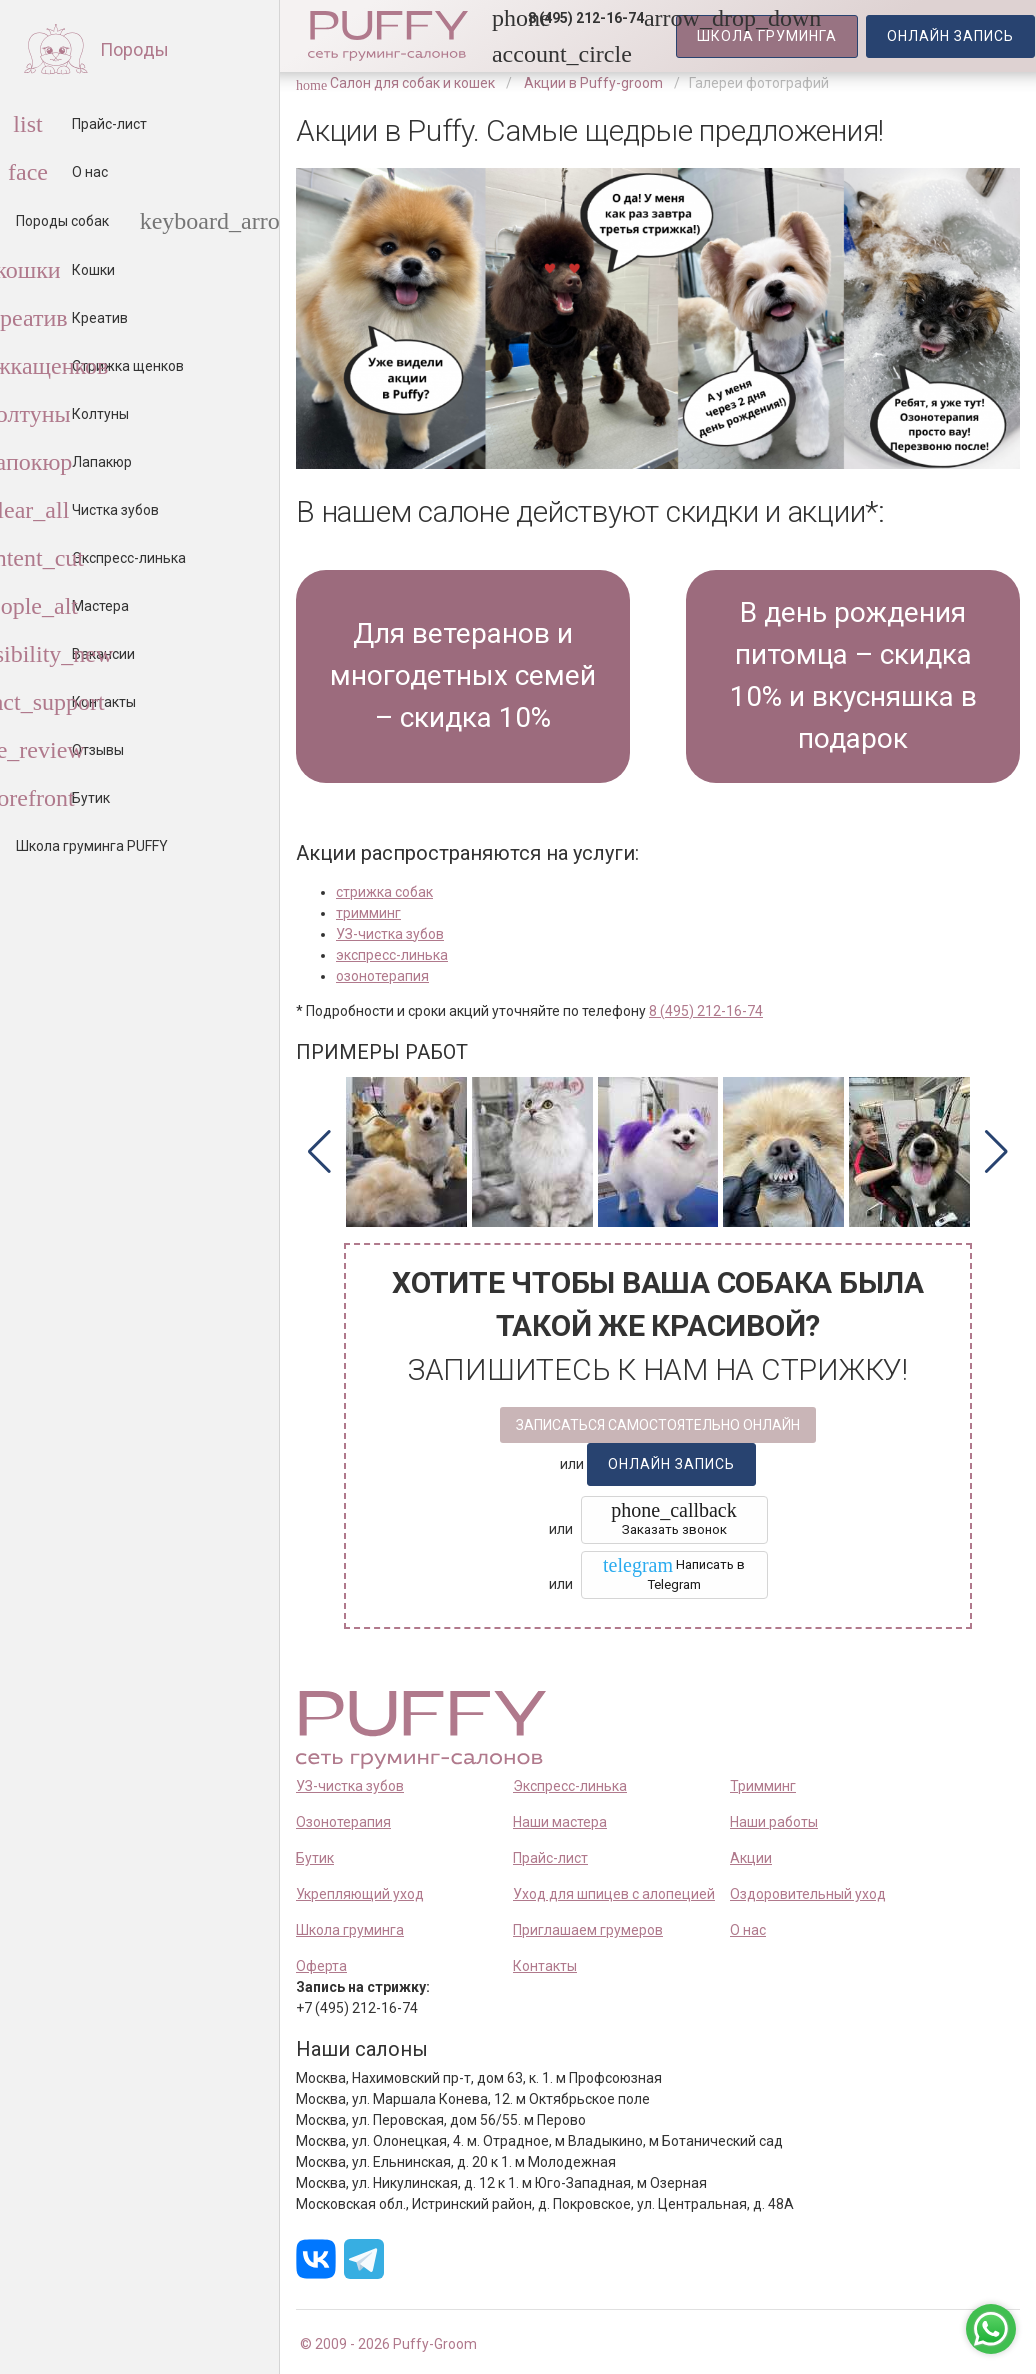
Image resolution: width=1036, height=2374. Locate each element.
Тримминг (763, 1786)
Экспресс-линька (570, 1786)
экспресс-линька (392, 955)
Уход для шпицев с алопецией (614, 1894)
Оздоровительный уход (808, 1894)
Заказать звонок (674, 1518)
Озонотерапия (343, 1822)
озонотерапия (382, 976)
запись (950, 36)
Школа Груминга (767, 36)
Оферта (321, 1966)
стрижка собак (384, 892)
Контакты (545, 1966)
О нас (748, 1930)
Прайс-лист (550, 1858)
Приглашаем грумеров (588, 1930)
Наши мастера (560, 1822)
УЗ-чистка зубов (390, 934)
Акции (751, 1858)
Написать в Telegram (674, 1573)
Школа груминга (350, 1930)
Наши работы (774, 1822)
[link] (504, 54)
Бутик (315, 1858)
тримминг (368, 913)
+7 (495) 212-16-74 (357, 2008)
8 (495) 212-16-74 (706, 1011)
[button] (580, 18)
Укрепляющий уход (360, 1894)
